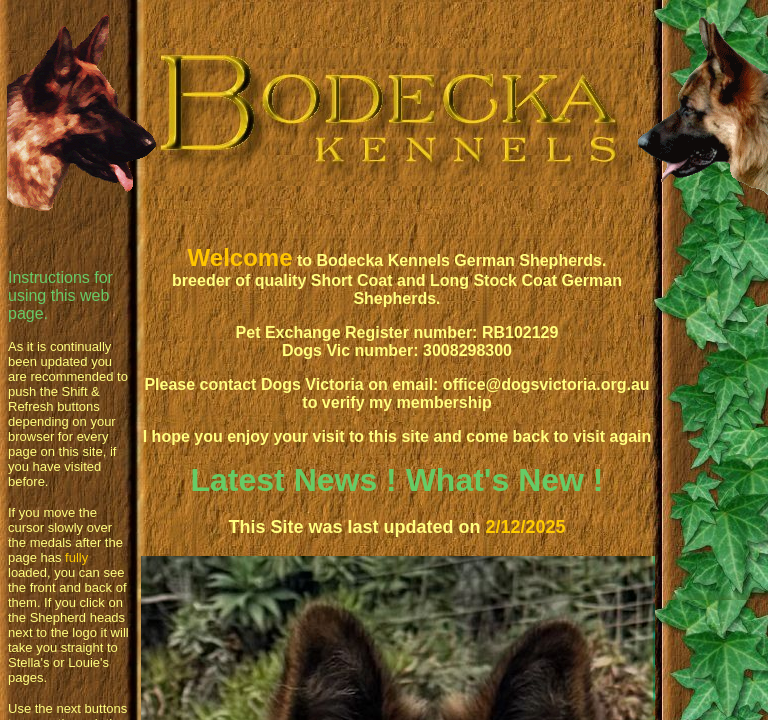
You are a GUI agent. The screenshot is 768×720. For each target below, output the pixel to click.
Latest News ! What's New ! (396, 480)
